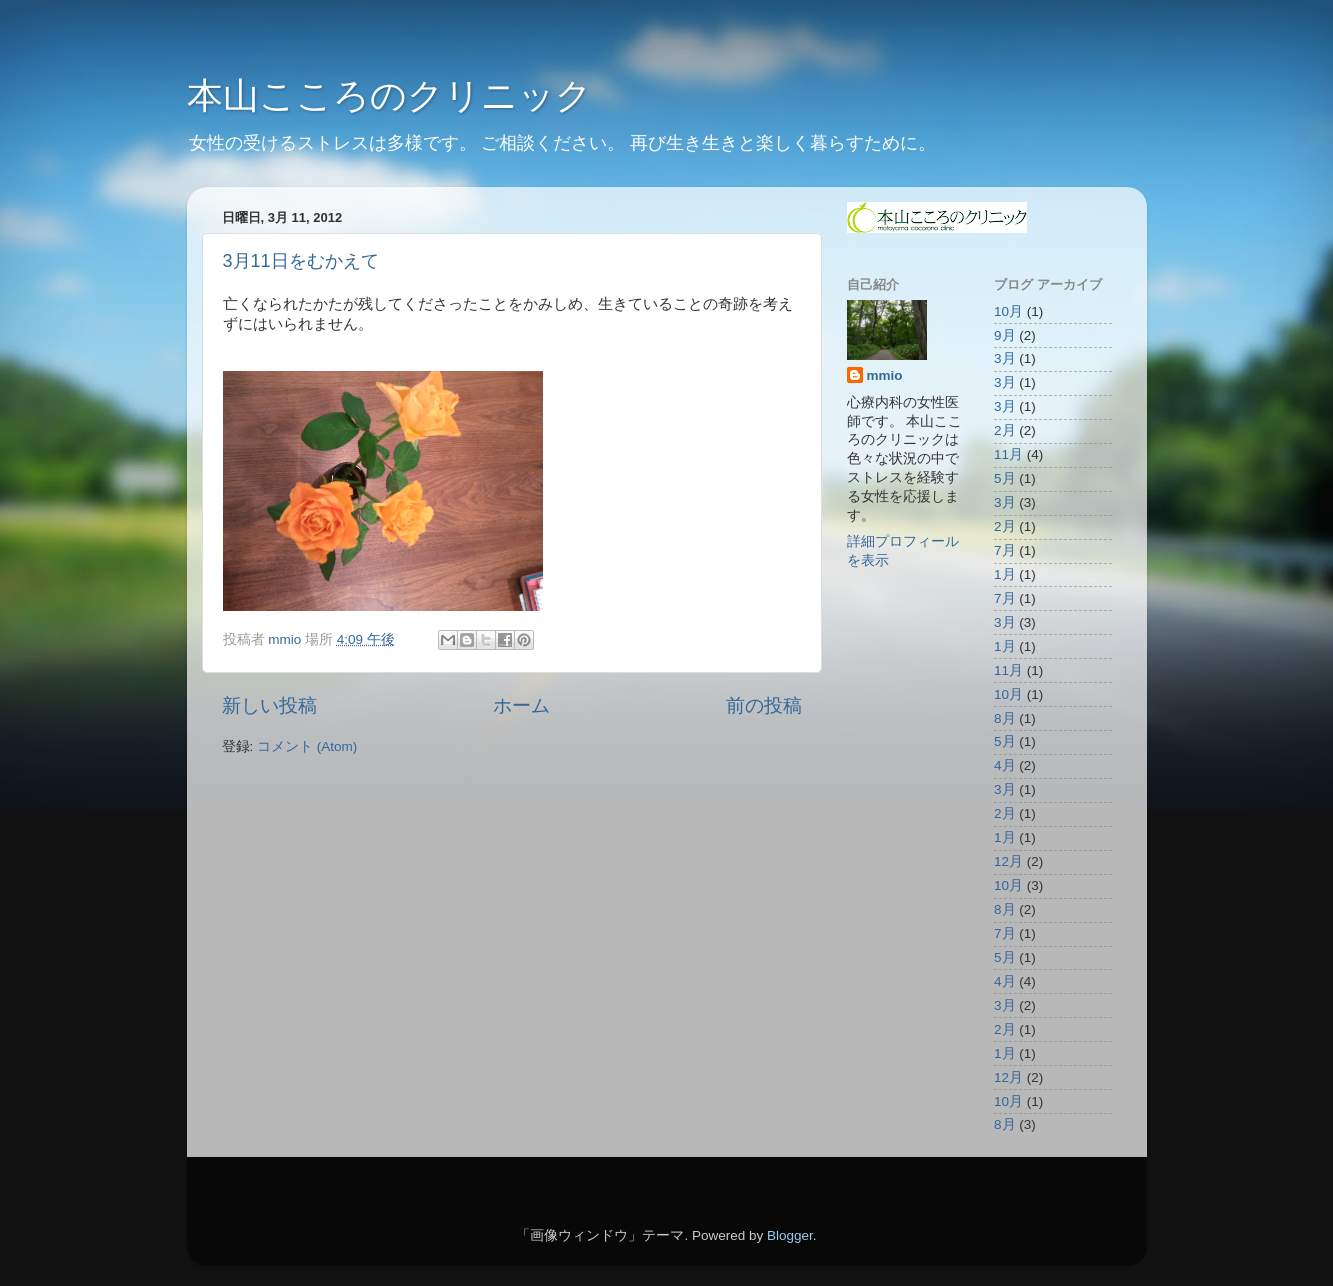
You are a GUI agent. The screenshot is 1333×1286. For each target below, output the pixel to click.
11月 (1008, 454)
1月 (1005, 574)
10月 (1008, 311)
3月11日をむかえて (301, 261)
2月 (1005, 430)
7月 (1005, 550)
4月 (1005, 765)
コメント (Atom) (307, 746)
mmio (885, 375)
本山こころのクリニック (389, 95)
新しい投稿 (269, 705)
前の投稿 (764, 705)
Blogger (790, 1235)
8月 (1005, 718)
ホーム (521, 705)
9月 (1005, 335)
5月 (1005, 478)
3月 (1005, 358)
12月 (1008, 861)
